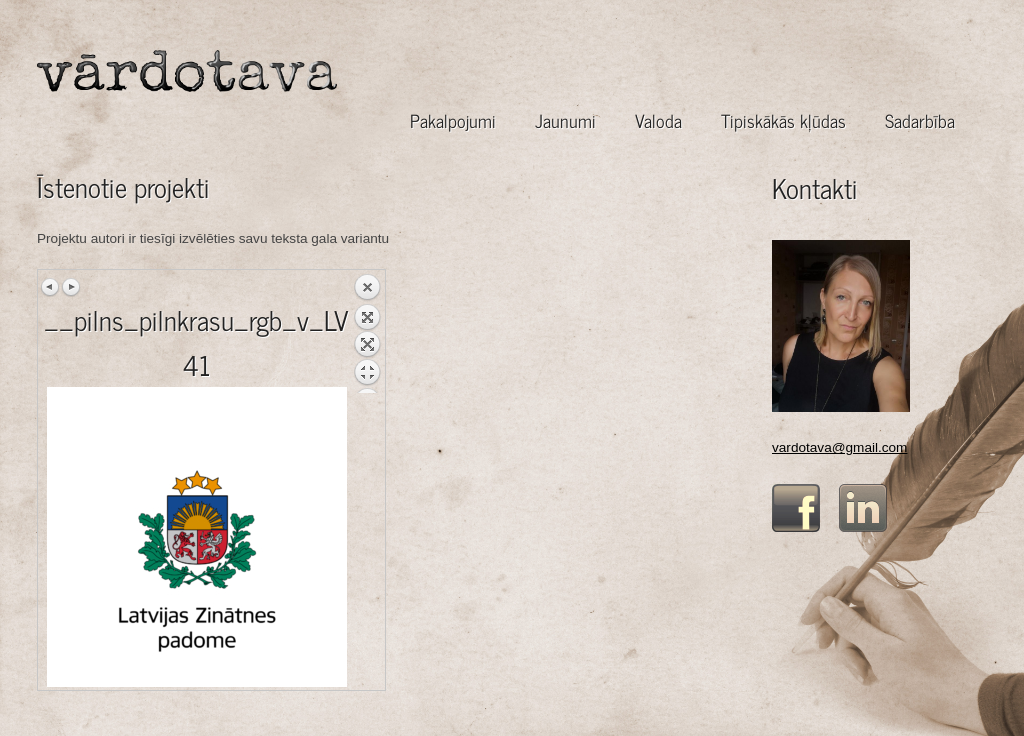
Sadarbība (920, 120)
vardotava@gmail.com (839, 447)
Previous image (51, 287)
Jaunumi (565, 120)
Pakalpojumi (453, 120)
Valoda (658, 120)
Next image (71, 287)
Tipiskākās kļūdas (783, 120)
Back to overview (367, 333)
